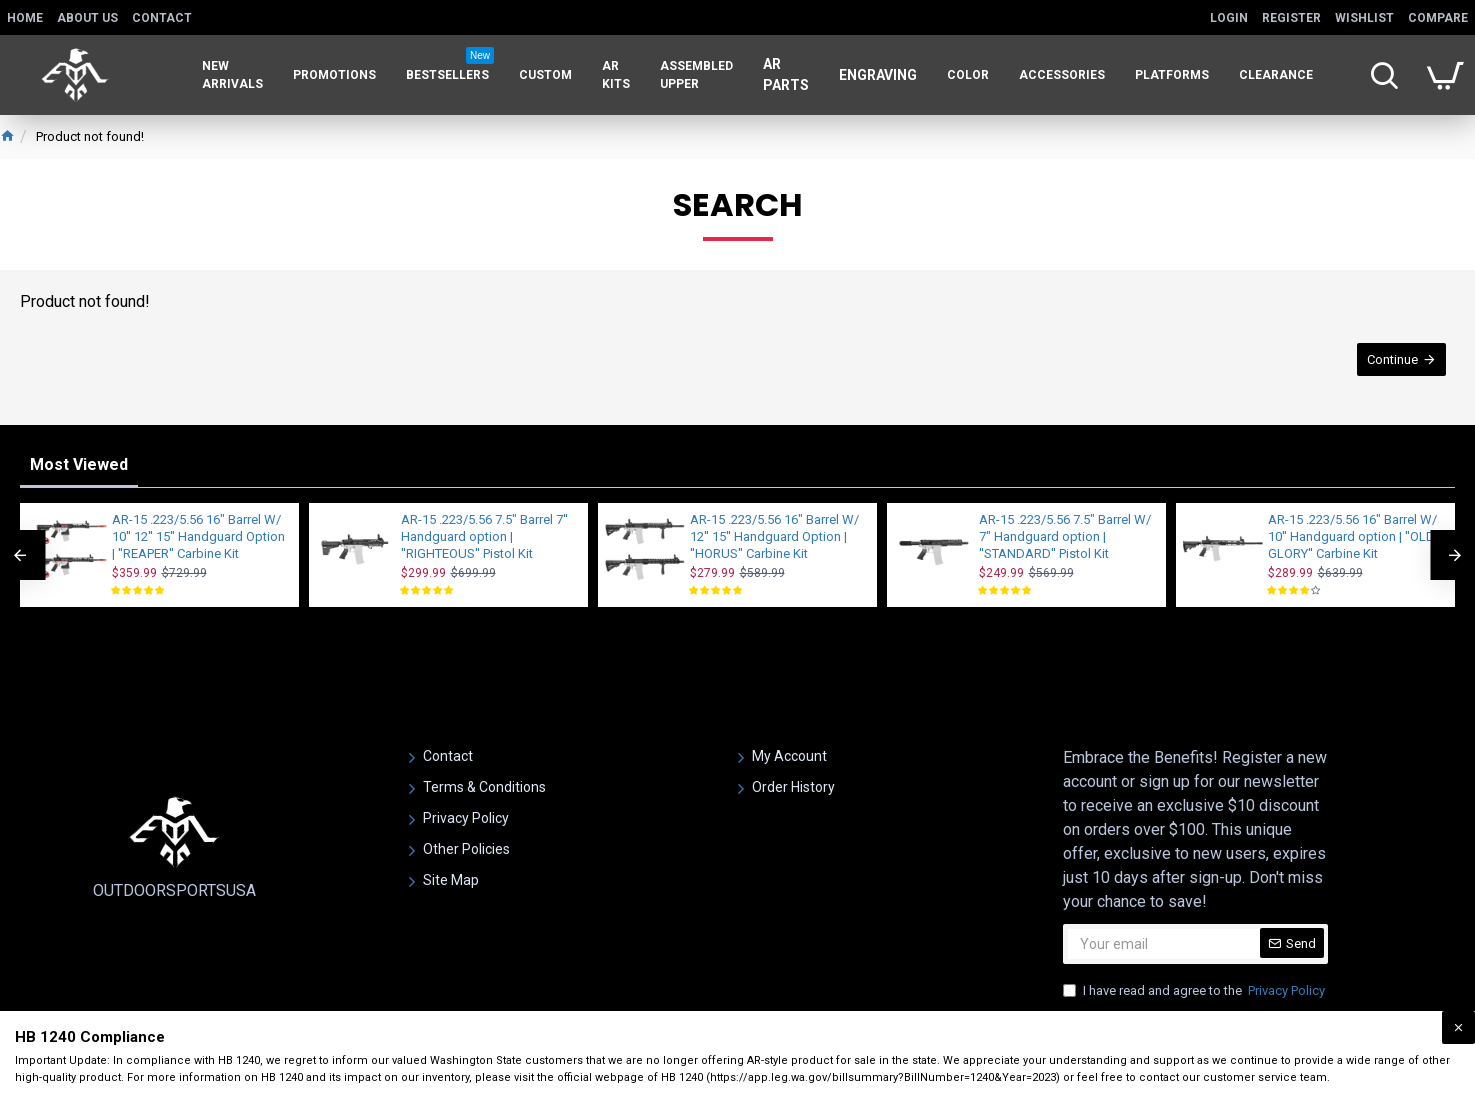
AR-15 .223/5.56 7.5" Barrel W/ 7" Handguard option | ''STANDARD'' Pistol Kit (1065, 536)
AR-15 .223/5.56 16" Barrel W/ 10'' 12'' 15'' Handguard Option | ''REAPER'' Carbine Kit (198, 536)
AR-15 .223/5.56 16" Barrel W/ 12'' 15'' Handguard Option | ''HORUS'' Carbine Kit (774, 536)
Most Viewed (79, 464)
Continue (1391, 360)
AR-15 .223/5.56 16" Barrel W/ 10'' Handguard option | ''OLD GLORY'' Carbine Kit (1352, 536)
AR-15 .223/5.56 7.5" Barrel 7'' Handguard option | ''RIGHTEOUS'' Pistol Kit (484, 536)
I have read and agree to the (1195, 991)
